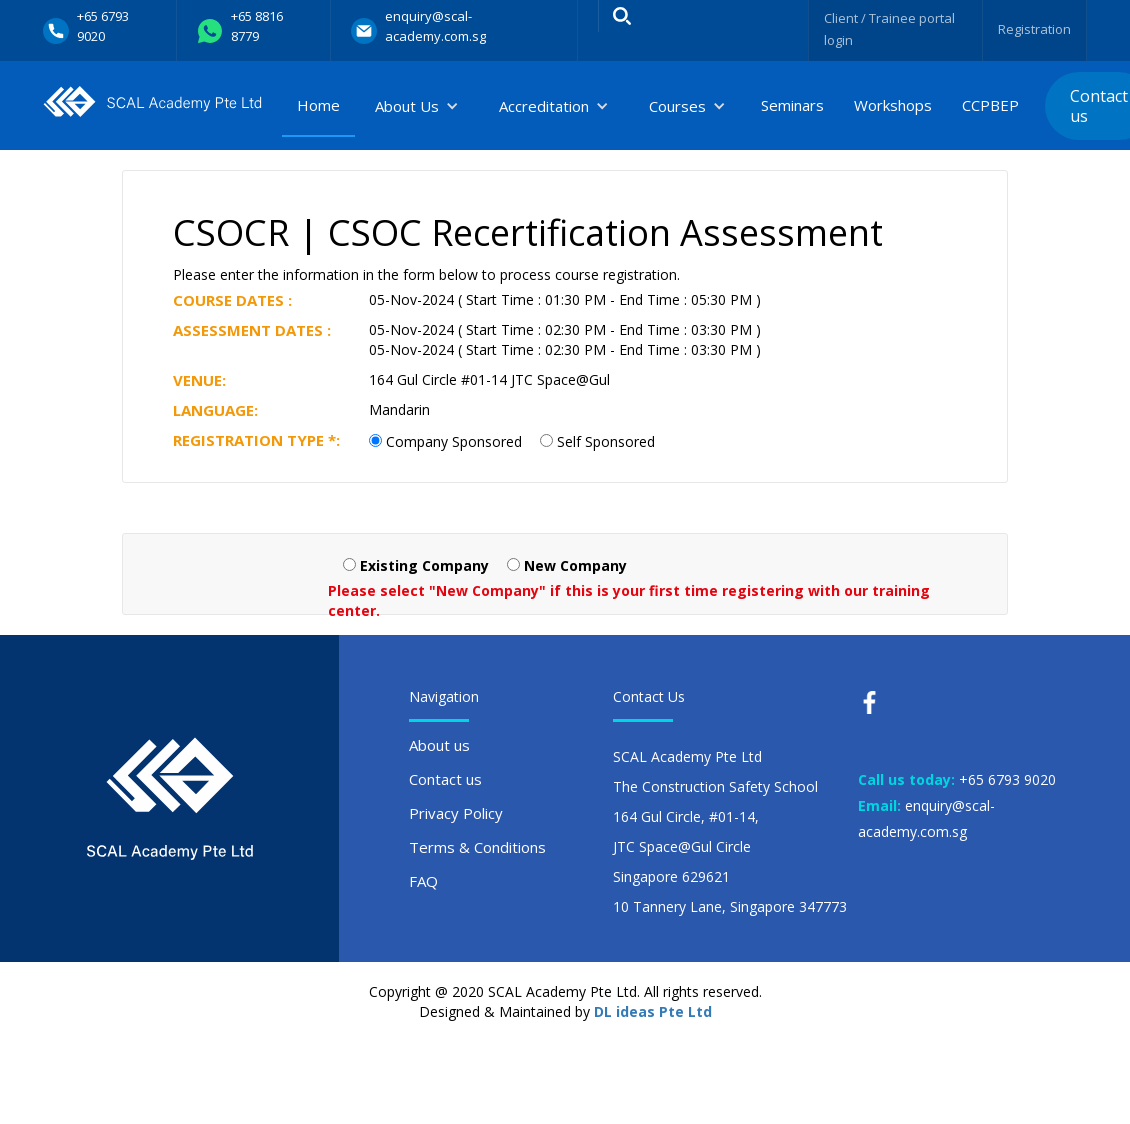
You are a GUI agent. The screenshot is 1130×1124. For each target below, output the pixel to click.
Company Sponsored (454, 441)
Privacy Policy (456, 813)
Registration (1032, 28)
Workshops (893, 105)
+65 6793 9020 (1007, 779)
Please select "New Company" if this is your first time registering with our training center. (629, 600)
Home (318, 105)
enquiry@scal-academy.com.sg (926, 818)
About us (439, 745)
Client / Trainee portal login (883, 28)
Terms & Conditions (477, 847)
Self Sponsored (606, 441)
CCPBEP (990, 105)
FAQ (423, 881)
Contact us (445, 779)
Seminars (792, 105)
